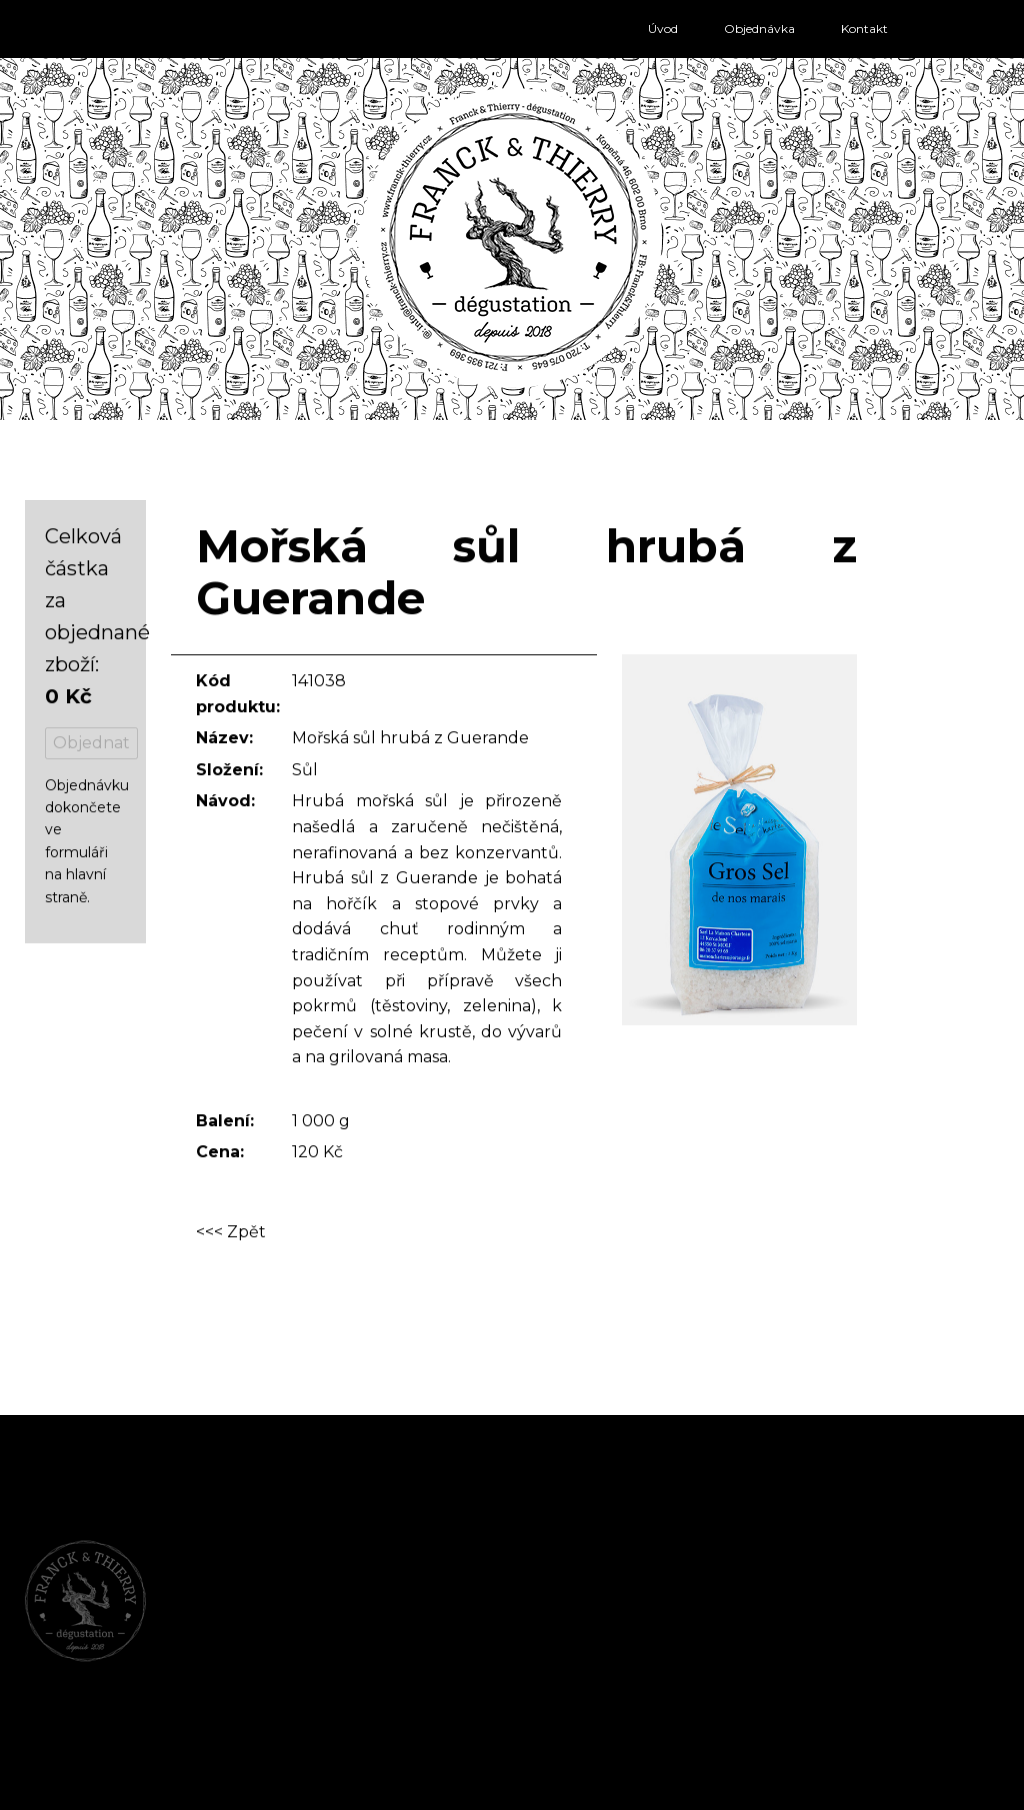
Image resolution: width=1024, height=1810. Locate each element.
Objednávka (759, 28)
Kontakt (864, 28)
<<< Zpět (231, 1233)
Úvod (663, 28)
